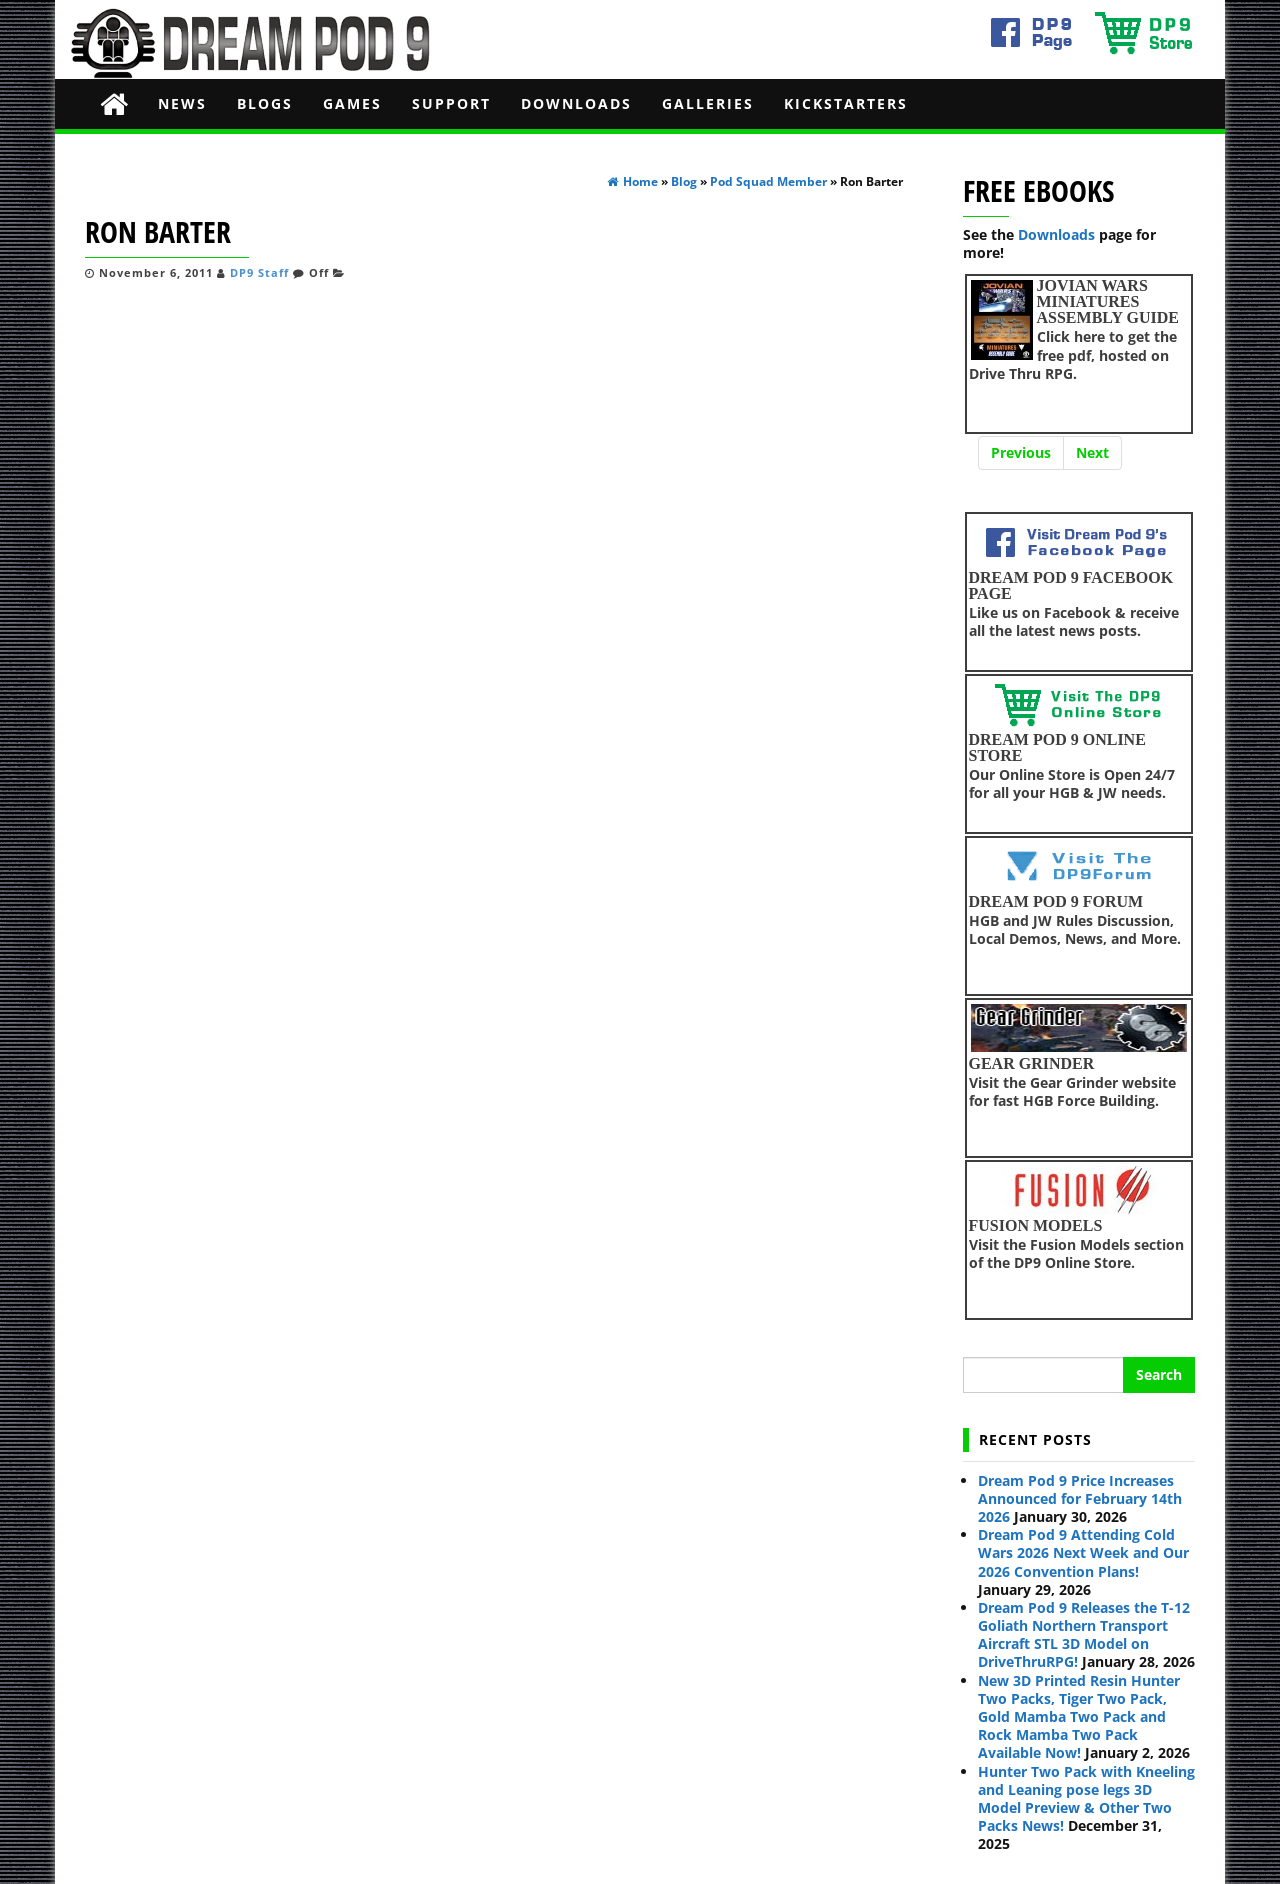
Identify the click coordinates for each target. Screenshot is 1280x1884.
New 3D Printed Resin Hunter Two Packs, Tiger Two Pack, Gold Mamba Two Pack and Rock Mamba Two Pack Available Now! (1079, 1717)
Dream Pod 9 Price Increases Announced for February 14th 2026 (1080, 1498)
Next (1092, 452)
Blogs (265, 103)
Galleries (708, 103)
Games (352, 103)
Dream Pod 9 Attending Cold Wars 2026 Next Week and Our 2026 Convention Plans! (1083, 1552)
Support (451, 103)
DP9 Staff (259, 273)
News (182, 103)
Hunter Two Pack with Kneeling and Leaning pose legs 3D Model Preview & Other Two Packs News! (1086, 1799)
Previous (1021, 452)
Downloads (576, 103)
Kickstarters (846, 103)
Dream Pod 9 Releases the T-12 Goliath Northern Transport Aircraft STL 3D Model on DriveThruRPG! (1084, 1635)
